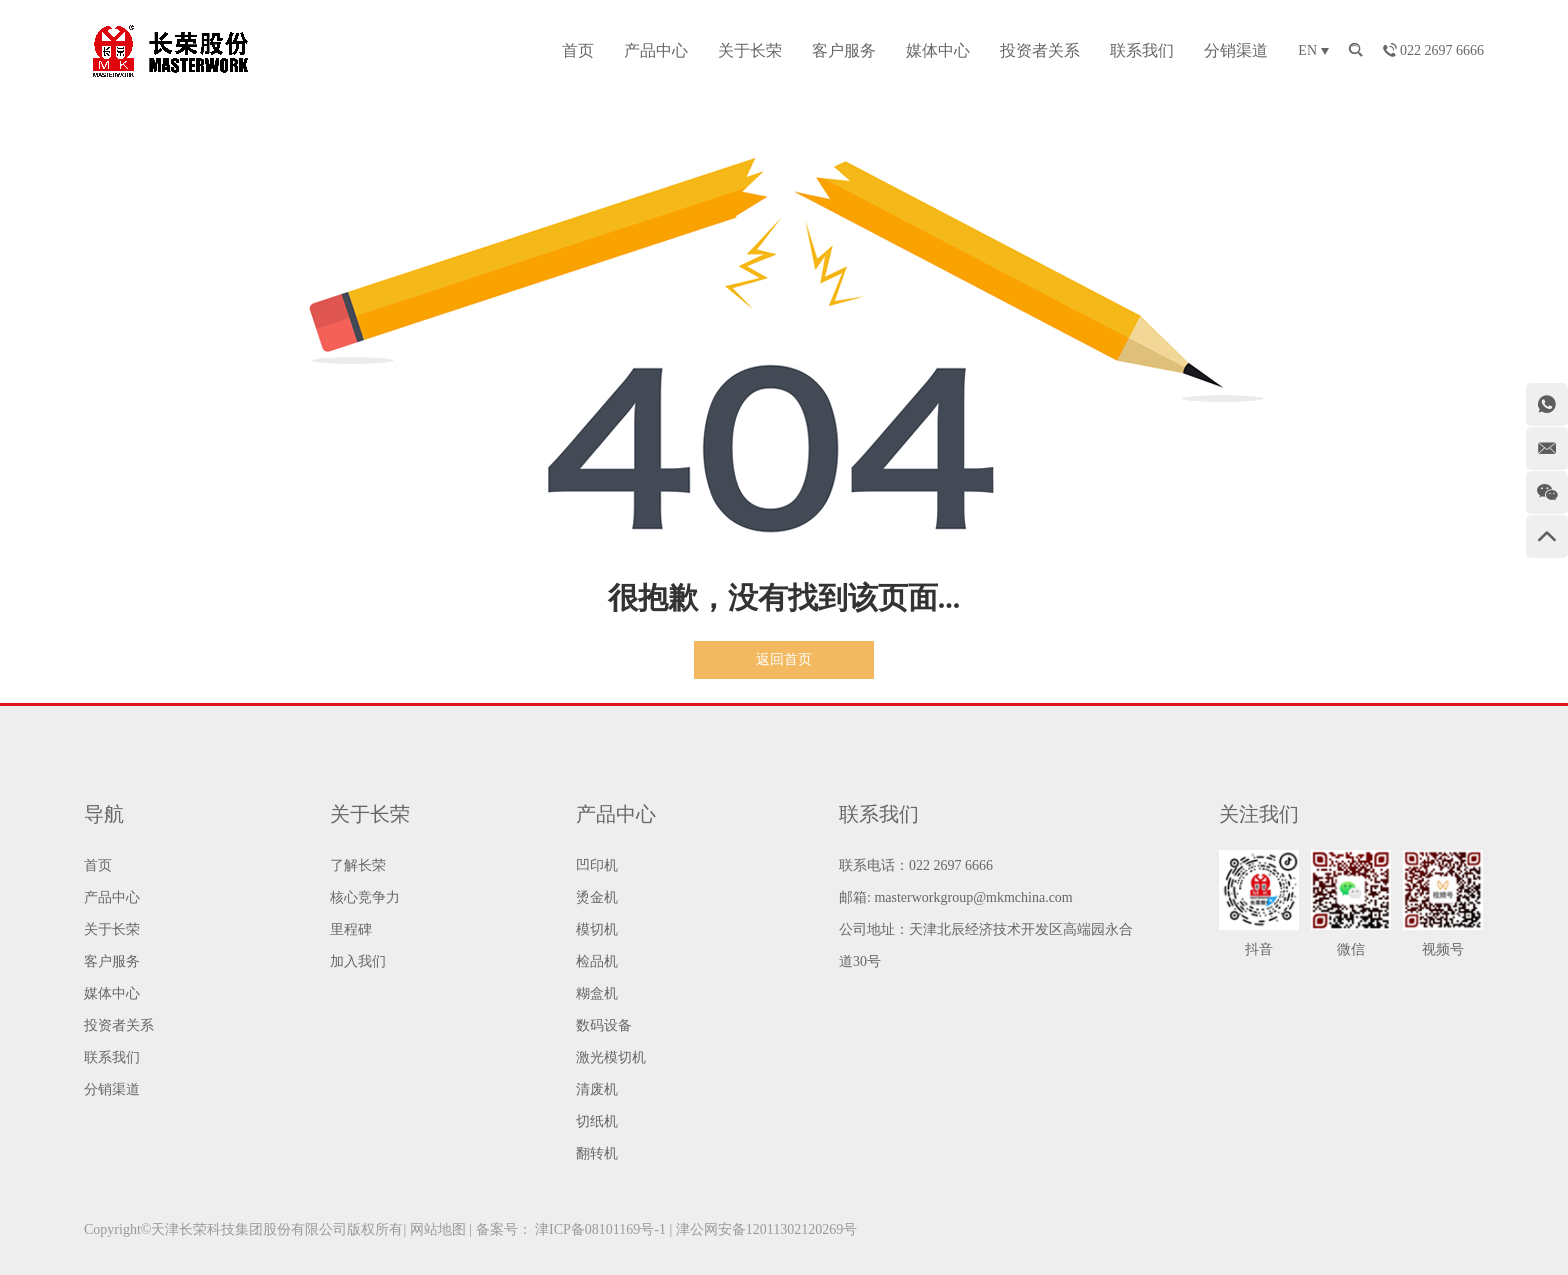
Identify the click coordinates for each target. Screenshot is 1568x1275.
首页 (578, 50)
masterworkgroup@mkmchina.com (973, 897)
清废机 (597, 1089)
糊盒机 (597, 993)
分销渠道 (1236, 50)
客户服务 (844, 50)
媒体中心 (938, 50)
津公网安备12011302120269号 (766, 1229)
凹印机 (597, 865)
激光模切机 (611, 1057)
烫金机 (597, 897)
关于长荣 (750, 50)
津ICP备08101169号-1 (600, 1229)
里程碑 (351, 929)
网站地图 (438, 1229)
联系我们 (1142, 50)
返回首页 (784, 659)
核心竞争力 (365, 897)
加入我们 (358, 961)
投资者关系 (1040, 50)
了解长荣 (358, 865)
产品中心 (656, 50)
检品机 (597, 961)
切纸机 (597, 1121)
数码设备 (604, 1025)
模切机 (597, 929)
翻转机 (597, 1153)
